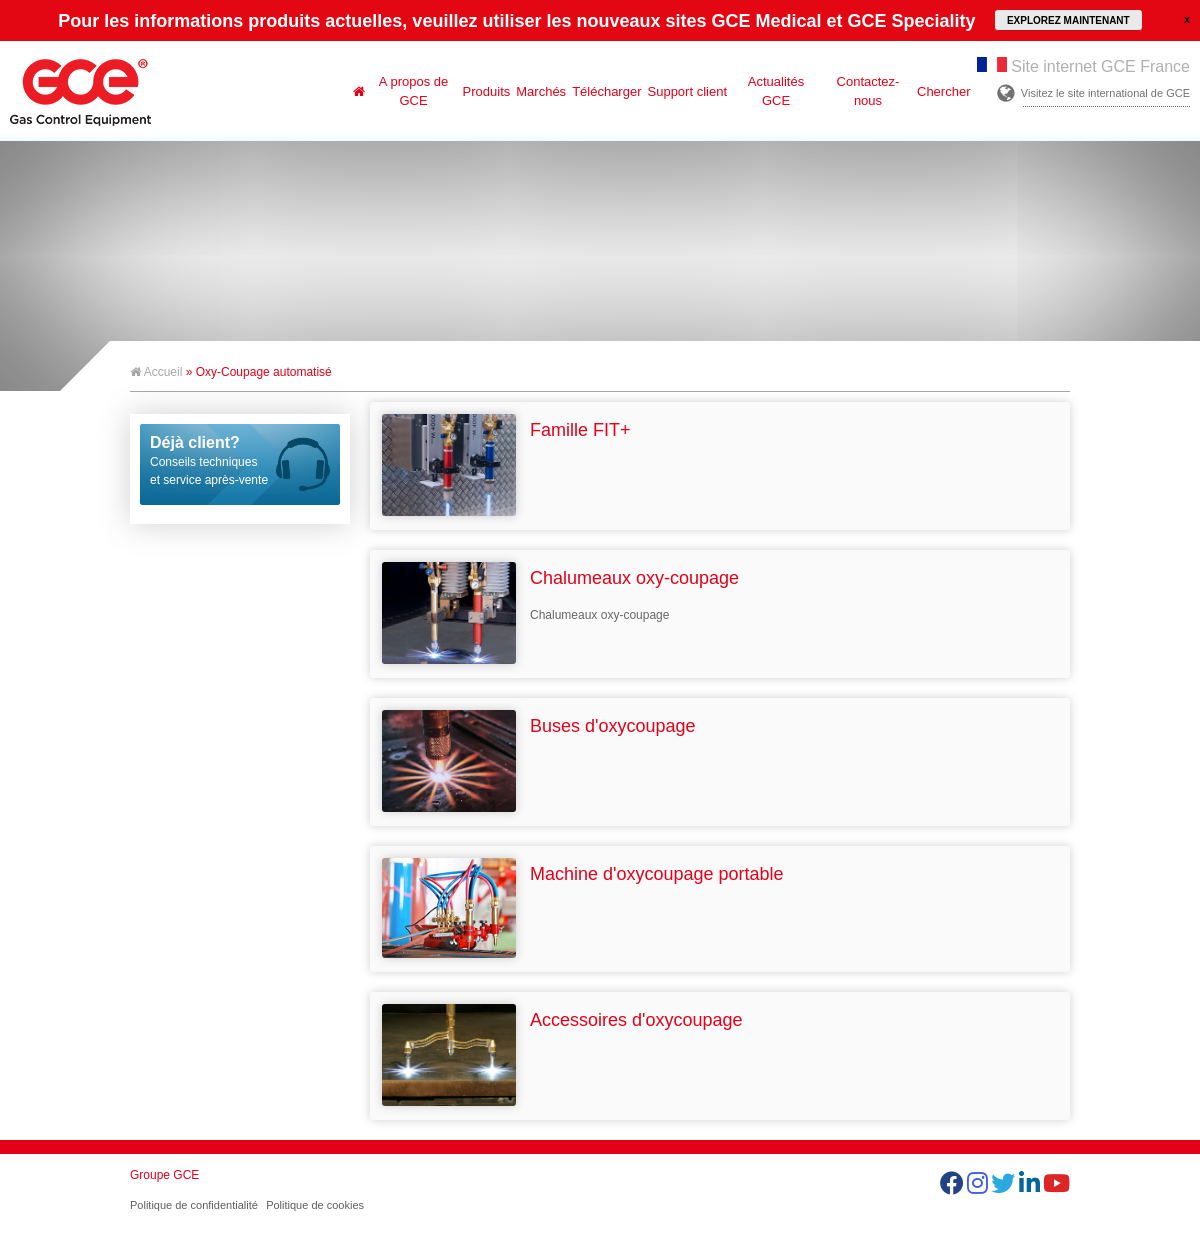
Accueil (156, 372)
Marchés (541, 91)
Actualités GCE (776, 91)
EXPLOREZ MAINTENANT (1068, 20)
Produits (487, 91)
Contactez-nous (868, 91)
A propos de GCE (413, 91)
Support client (688, 91)
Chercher (943, 91)
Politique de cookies (315, 1205)
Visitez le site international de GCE (1105, 93)
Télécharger (606, 91)
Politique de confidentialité (194, 1205)
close (1187, 19)
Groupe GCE (164, 1175)
